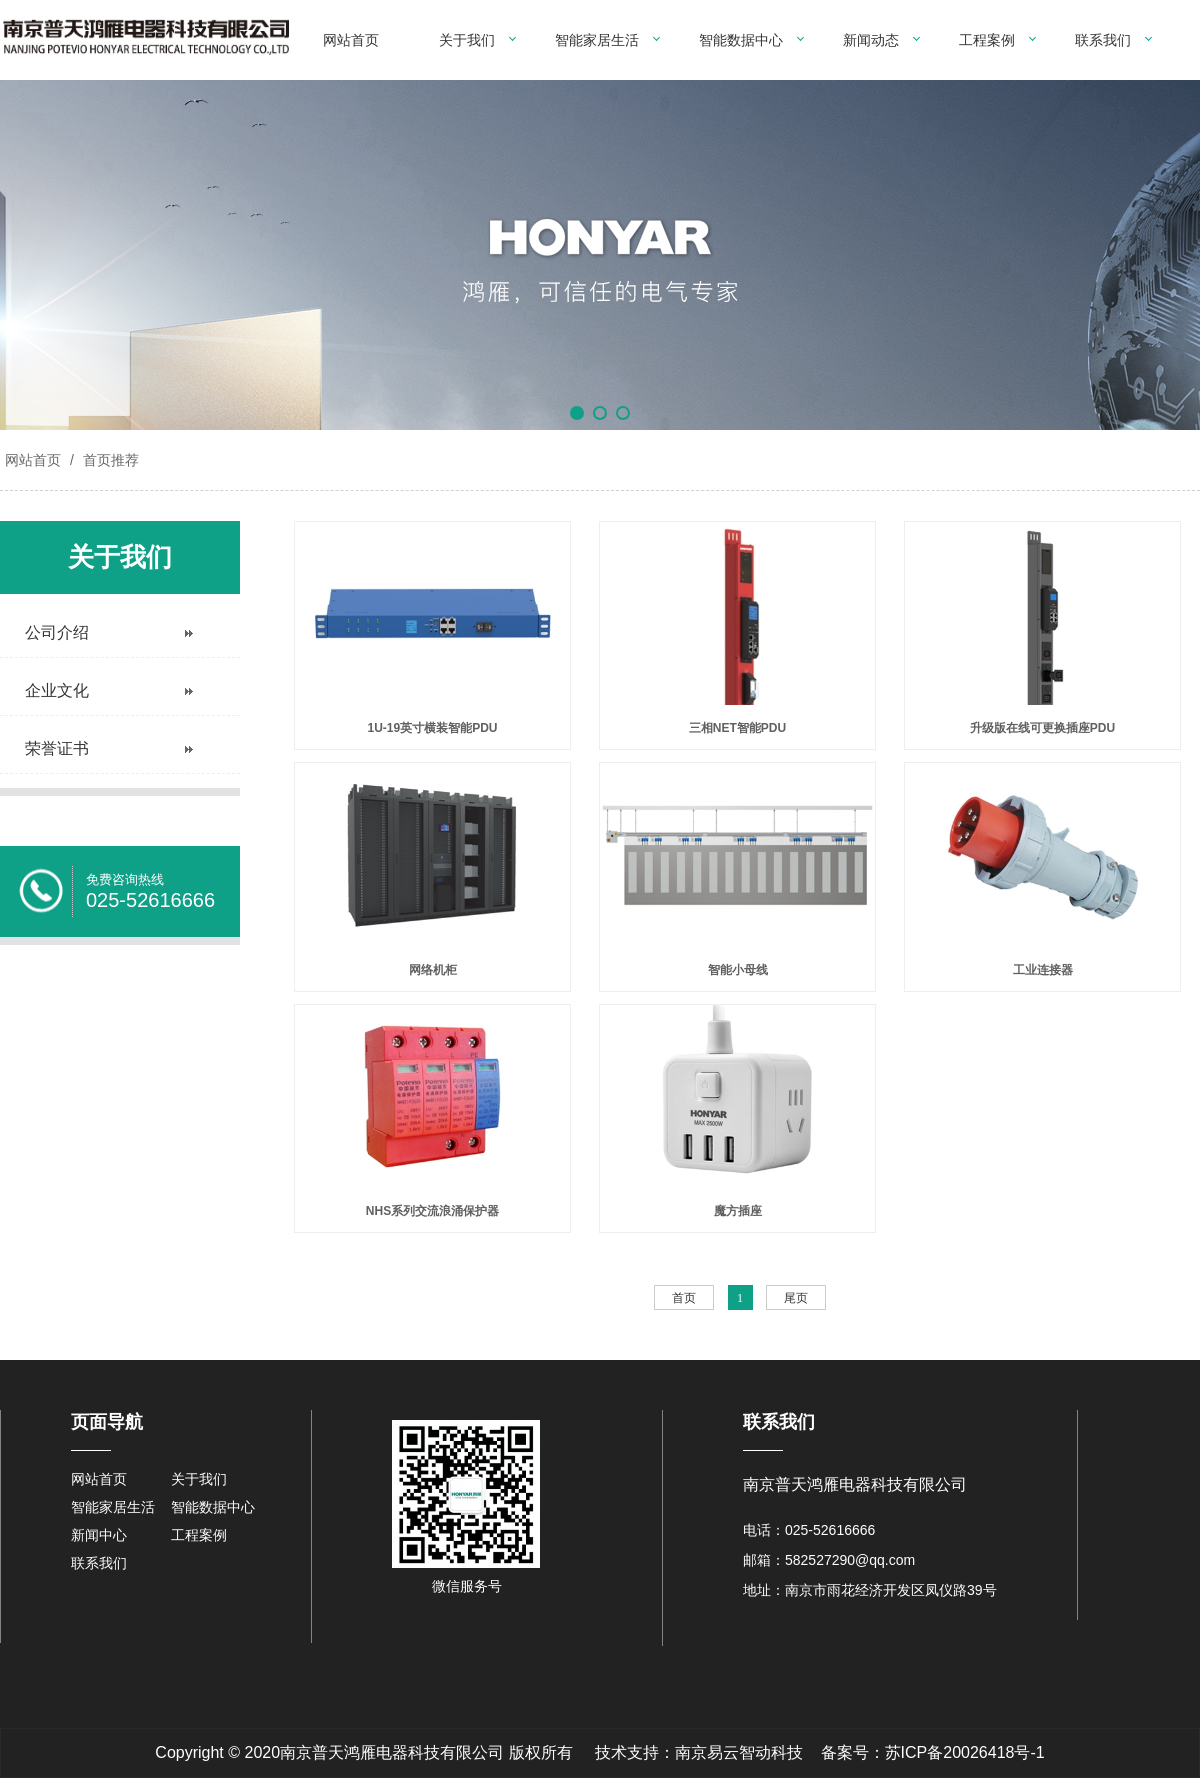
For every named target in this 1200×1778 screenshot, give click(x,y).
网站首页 (351, 40)
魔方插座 (738, 1211)
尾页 (796, 1298)
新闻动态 (871, 40)
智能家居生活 (597, 40)
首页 (684, 1298)
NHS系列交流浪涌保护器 (432, 1211)
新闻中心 (99, 1535)
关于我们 (467, 40)
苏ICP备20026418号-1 (965, 1752)
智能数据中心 (741, 40)
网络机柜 (433, 970)
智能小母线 (738, 970)
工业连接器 (1043, 970)
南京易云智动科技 (739, 1752)
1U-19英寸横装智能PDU (432, 728)
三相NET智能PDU (737, 728)
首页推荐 (109, 460)
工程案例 (987, 40)
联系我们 (1103, 40)
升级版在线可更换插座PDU (1042, 728)
